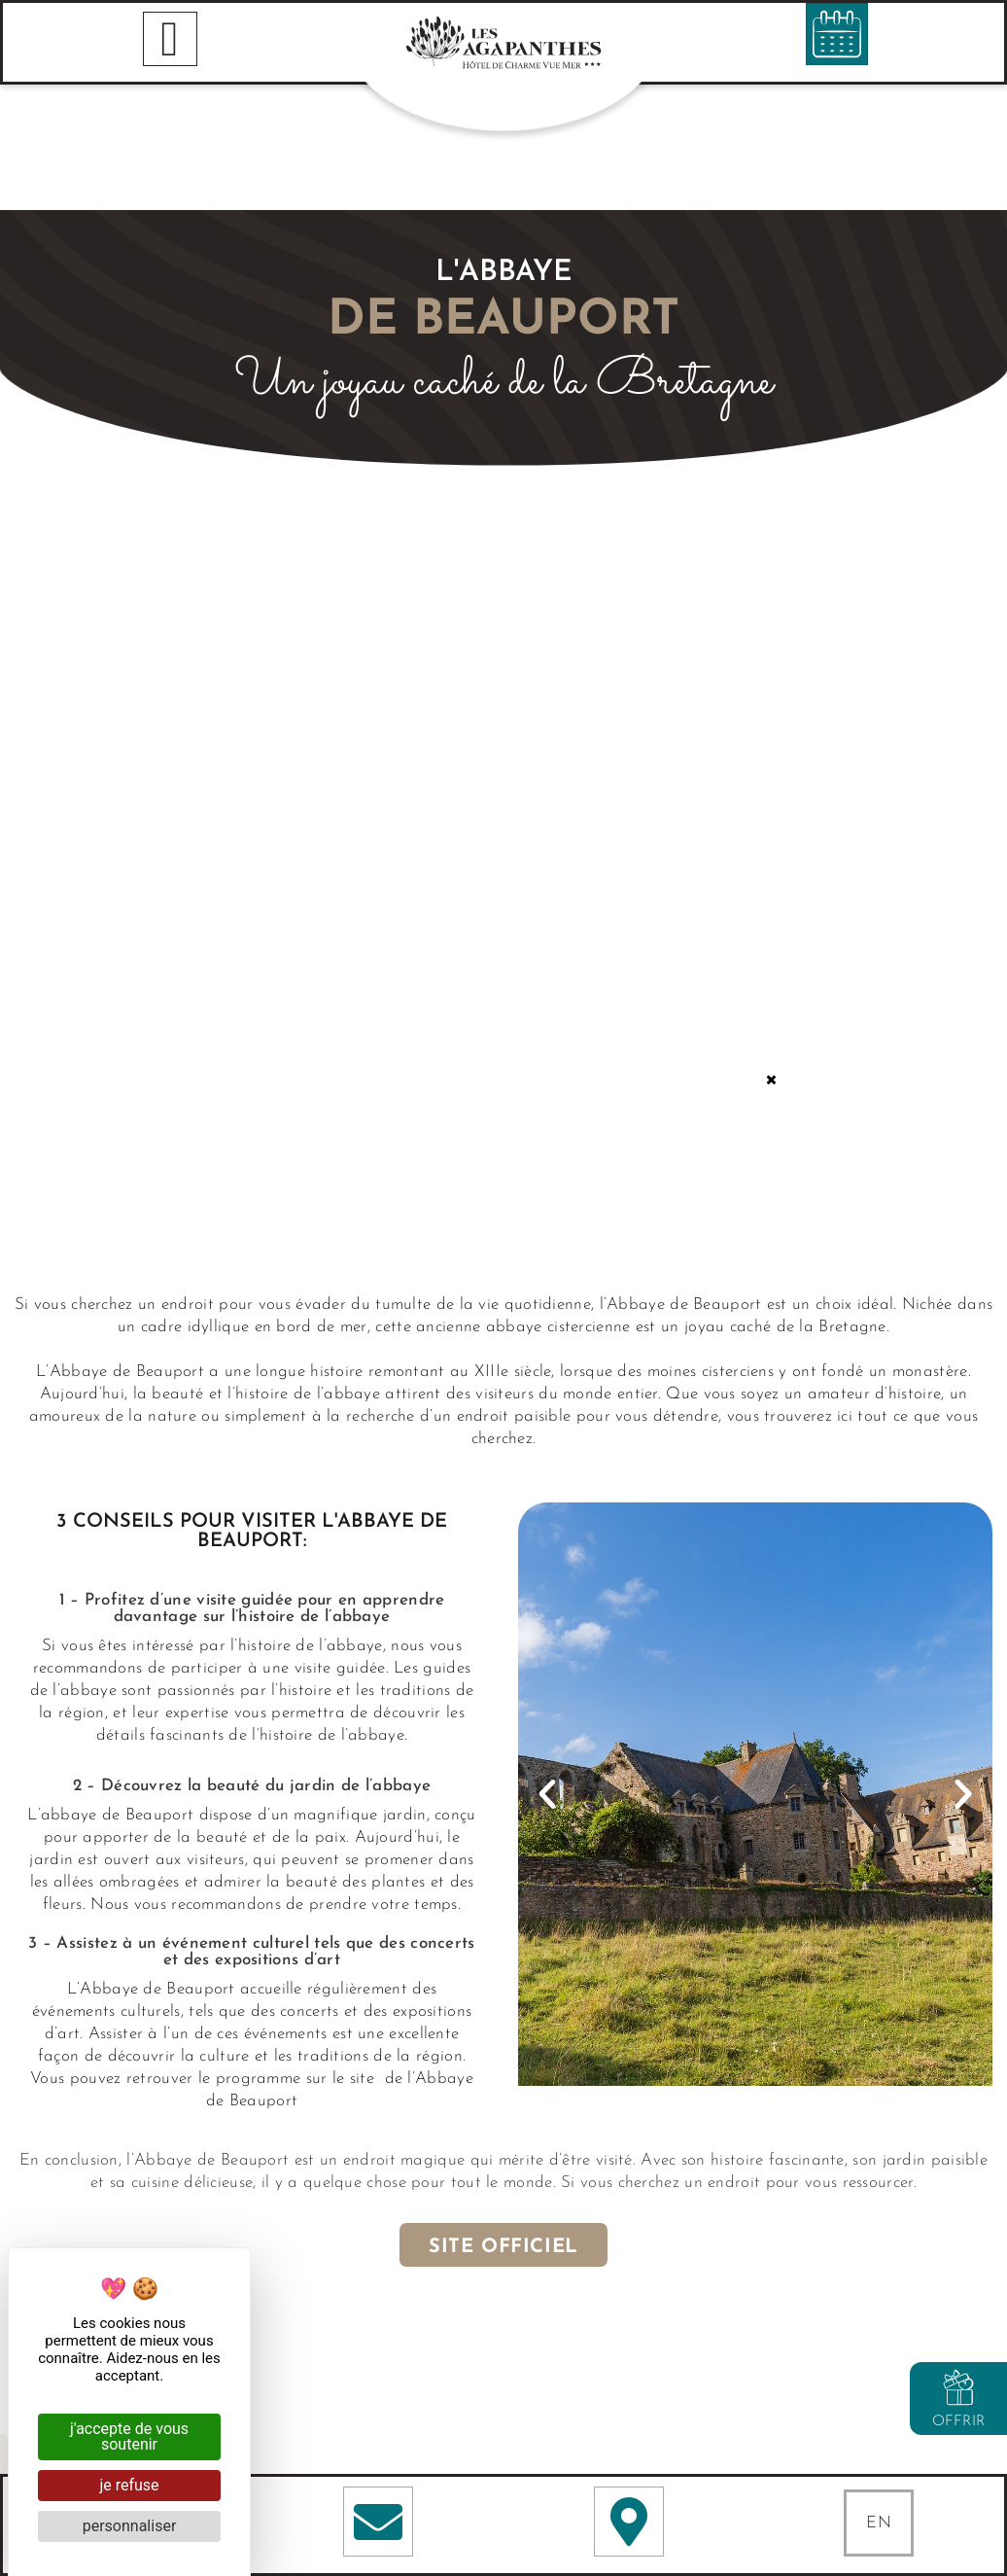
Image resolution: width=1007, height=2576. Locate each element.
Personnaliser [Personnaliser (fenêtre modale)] (130, 2526)
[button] (547, 1668)
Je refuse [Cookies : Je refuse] (128, 2485)
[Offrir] (958, 2387)
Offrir (959, 2422)
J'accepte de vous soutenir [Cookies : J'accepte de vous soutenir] (129, 2436)
